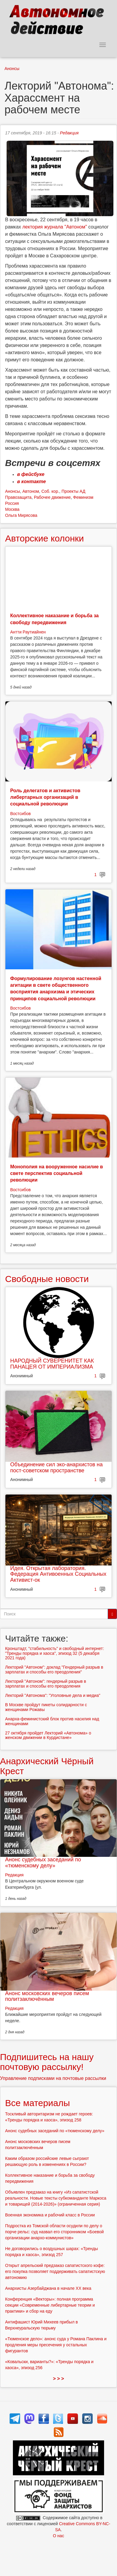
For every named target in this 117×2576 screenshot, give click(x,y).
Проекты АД (73, 491)
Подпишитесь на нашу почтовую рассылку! (47, 2062)
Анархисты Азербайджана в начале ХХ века (48, 2288)
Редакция (69, 132)
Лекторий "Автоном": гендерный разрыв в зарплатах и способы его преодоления (45, 1683)
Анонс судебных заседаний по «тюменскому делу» (43, 1863)
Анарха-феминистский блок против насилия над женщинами (52, 1721)
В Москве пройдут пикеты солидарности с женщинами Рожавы (46, 1707)
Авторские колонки (44, 538)
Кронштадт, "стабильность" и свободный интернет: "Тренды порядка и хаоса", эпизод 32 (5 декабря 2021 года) (54, 1653)
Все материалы (37, 2103)
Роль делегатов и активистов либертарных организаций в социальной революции (45, 797)
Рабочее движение (52, 497)
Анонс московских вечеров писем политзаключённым (47, 1996)
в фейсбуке (30, 474)
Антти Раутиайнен (28, 632)
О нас (58, 2535)
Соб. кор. (50, 491)
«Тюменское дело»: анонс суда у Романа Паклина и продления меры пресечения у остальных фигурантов (55, 2344)
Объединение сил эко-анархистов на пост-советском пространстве (56, 1467)
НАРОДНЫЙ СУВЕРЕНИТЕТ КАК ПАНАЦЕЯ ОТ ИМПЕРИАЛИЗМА (52, 1364)
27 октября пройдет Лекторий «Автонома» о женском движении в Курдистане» (48, 1735)
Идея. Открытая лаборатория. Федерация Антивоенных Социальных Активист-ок (58, 1574)
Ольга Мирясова (21, 515)
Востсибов (20, 813)
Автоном (30, 491)
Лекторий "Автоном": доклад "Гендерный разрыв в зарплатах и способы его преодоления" (54, 1669)
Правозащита (18, 497)
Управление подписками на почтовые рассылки (53, 2078)
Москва (12, 509)
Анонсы (12, 68)
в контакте (31, 481)
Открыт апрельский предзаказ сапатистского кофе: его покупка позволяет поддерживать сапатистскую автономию (55, 2271)
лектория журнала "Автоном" (54, 226)
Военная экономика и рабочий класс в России (50, 2215)
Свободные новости (47, 1279)
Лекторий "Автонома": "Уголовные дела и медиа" (52, 1695)
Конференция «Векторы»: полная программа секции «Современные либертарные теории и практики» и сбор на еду (50, 2305)
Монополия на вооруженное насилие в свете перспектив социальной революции (56, 1173)
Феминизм (83, 497)
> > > (58, 2378)
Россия (12, 503)
